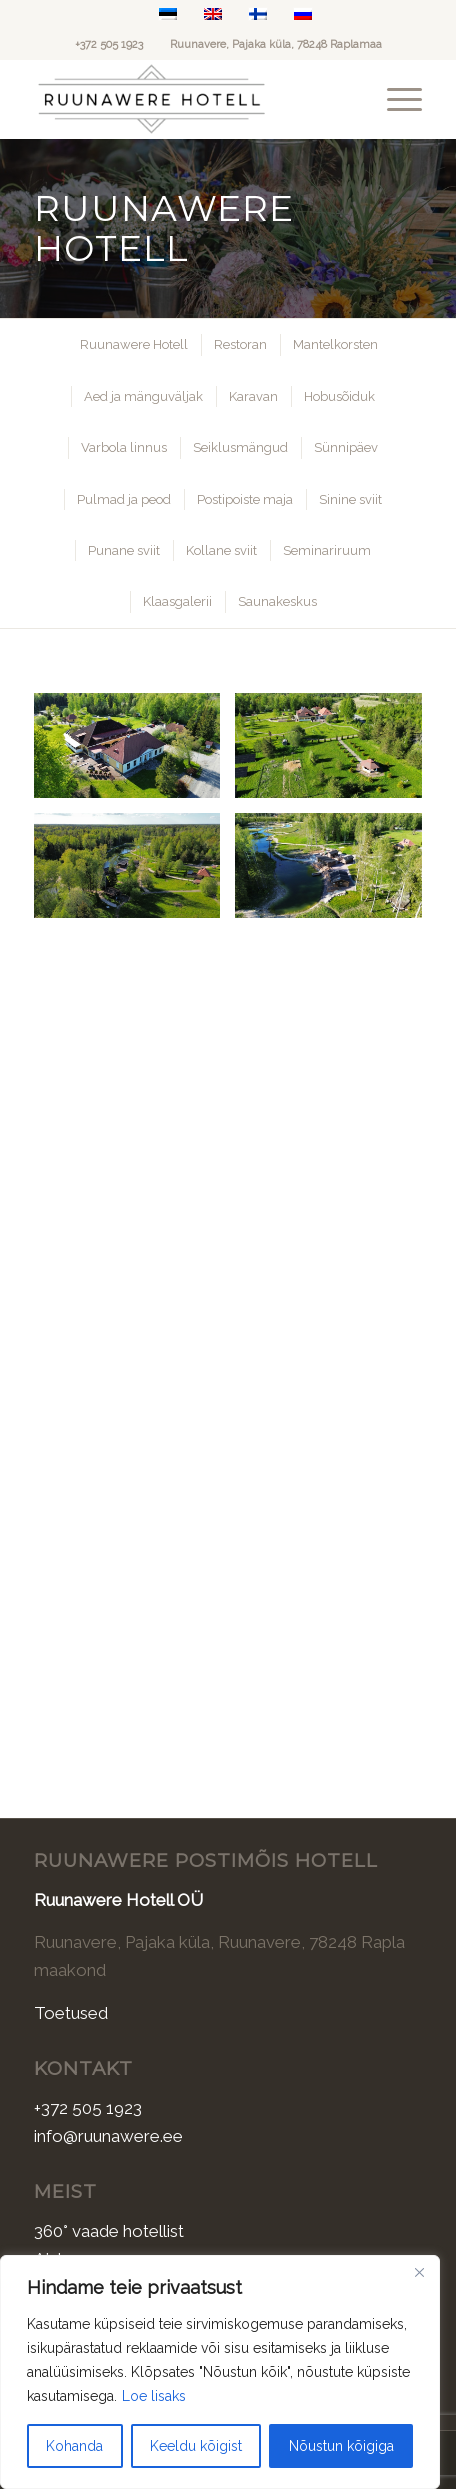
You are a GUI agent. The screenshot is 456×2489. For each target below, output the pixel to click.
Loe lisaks (154, 2396)
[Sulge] (419, 2272)
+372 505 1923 (109, 44)
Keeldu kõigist (196, 2446)
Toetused (71, 2013)
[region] (220, 2372)
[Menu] (394, 99)
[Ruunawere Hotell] (189, 99)
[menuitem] (394, 99)
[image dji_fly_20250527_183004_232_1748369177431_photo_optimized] (134, 753)
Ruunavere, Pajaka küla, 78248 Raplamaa (276, 44)
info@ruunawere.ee (108, 2136)
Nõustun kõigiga (341, 2446)
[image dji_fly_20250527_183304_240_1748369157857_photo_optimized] (134, 873)
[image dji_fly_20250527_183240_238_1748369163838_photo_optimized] (335, 753)
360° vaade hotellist (109, 2231)
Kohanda (74, 2446)
